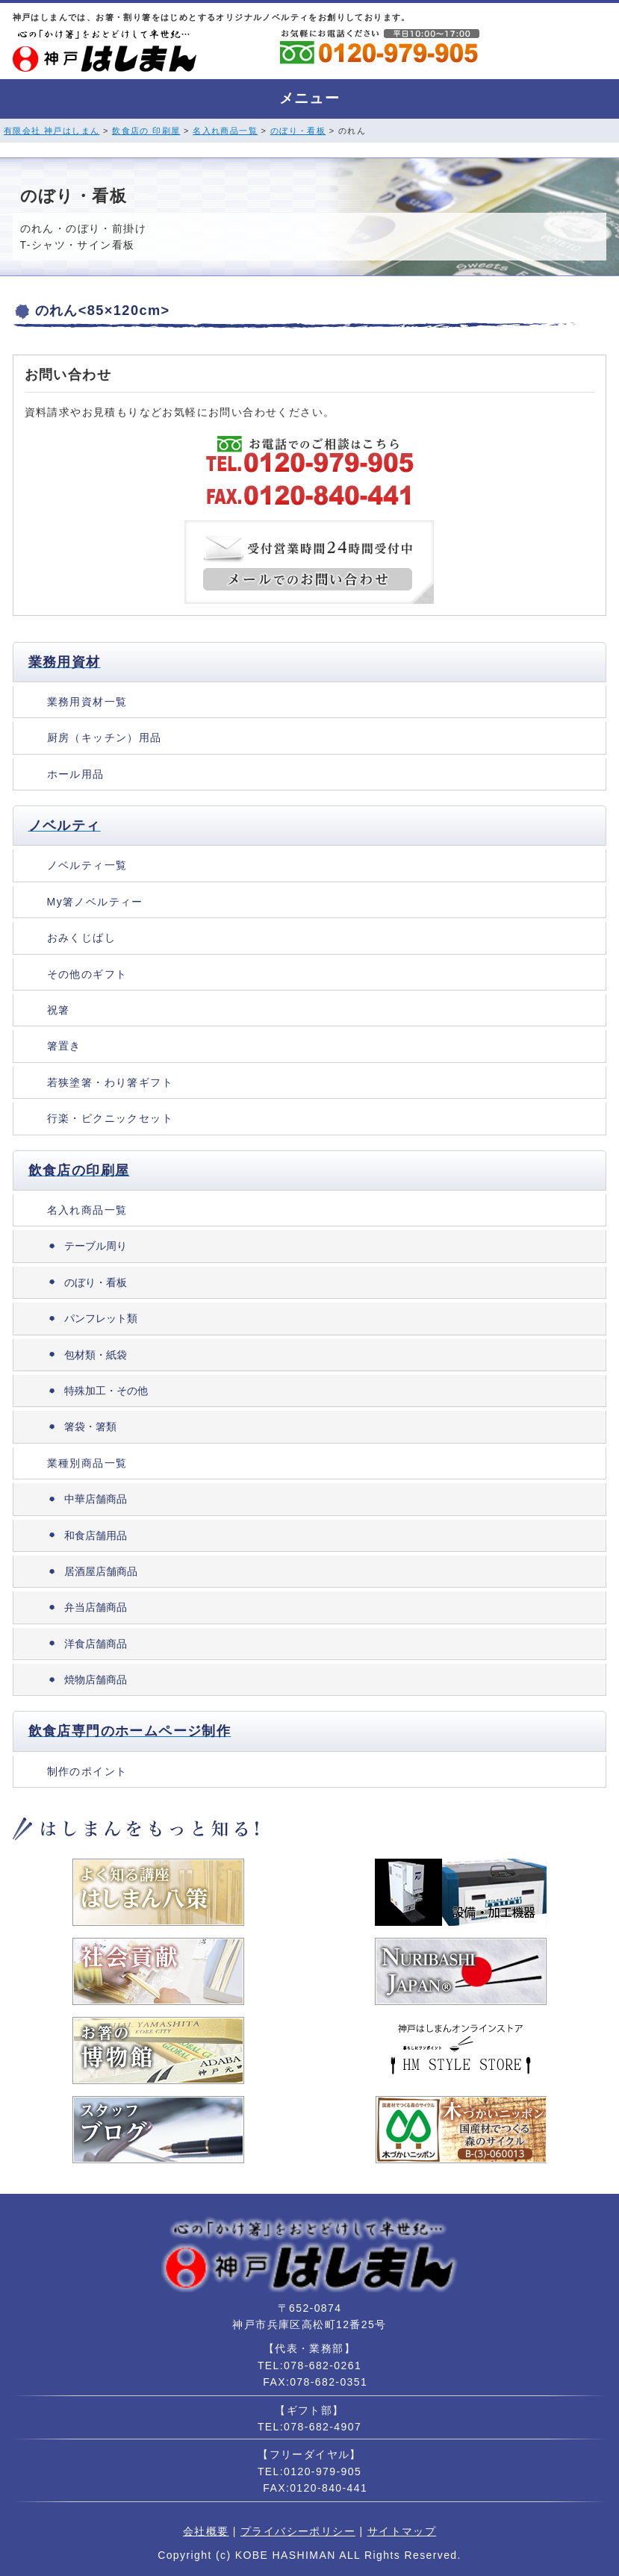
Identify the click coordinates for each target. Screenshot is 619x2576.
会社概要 (206, 2531)
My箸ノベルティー (95, 902)
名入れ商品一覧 (225, 130)
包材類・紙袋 (95, 1355)
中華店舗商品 (95, 1499)
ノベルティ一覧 (87, 865)
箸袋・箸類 (90, 1426)
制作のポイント (87, 1771)
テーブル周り (95, 1246)
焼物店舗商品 (95, 1679)
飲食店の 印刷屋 (146, 130)
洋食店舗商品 (95, 1644)
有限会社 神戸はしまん (51, 130)
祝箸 (58, 1010)
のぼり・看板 (298, 130)
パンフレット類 (100, 1318)
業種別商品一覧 (87, 1463)
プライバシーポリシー (297, 2531)
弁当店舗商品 (95, 1607)
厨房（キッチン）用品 (104, 737)
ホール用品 (76, 774)
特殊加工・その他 (106, 1391)
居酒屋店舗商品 (100, 1571)
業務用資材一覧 (87, 702)
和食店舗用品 (95, 1535)
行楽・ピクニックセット (110, 1118)
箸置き (64, 1046)
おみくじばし (81, 938)
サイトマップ (401, 2531)
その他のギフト (87, 974)
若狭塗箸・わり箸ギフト (110, 1082)
